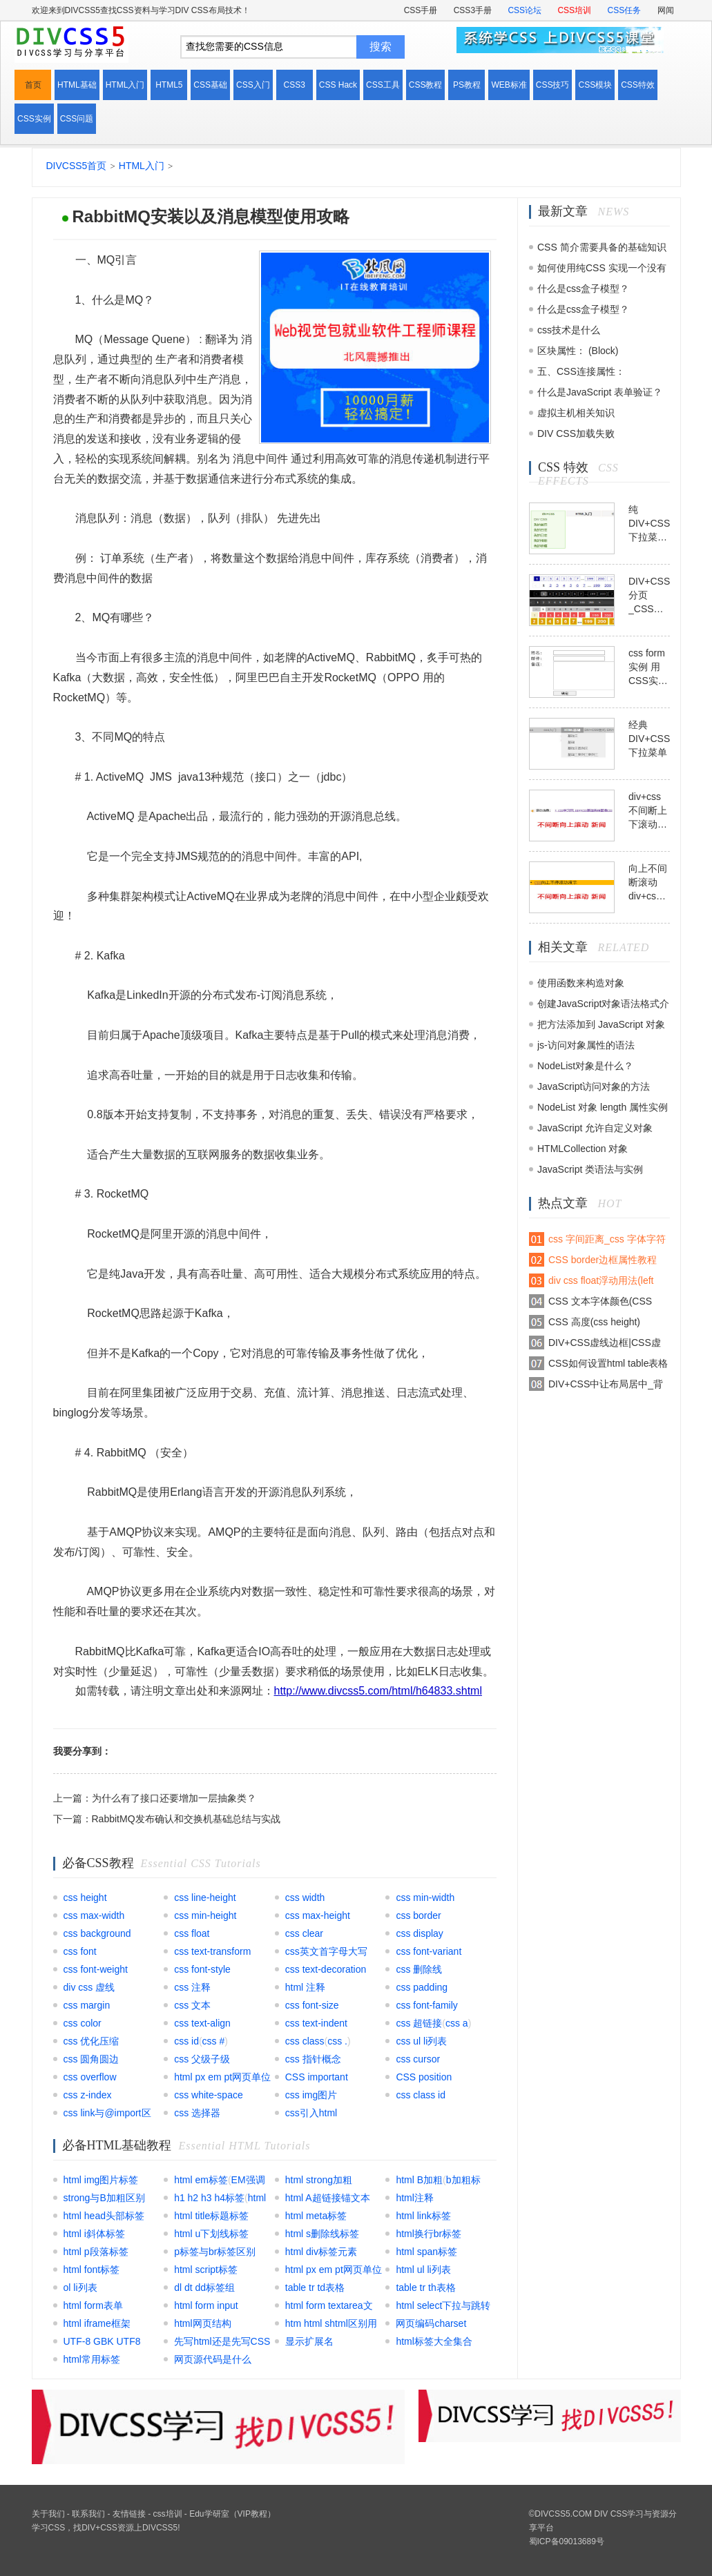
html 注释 (305, 1987)
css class (305, 2041)
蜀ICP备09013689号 (566, 2541)
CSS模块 (595, 85)
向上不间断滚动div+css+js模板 (649, 883)
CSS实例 (34, 119)
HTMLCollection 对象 (582, 1148)
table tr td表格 (315, 2287)
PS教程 (467, 85)
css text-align (202, 2023)
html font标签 (92, 2269)
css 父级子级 (202, 2059)
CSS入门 (253, 85)
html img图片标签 (101, 2179)
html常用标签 (92, 2359)
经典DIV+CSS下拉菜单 (649, 738)
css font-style (202, 1969)
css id (186, 2041)
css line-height (205, 1897)
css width (305, 1897)
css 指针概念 (313, 2059)
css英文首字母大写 (326, 1951)
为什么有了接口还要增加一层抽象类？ (174, 1798)
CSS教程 (426, 85)
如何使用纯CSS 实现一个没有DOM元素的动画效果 (601, 270)
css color (83, 2023)
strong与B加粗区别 (104, 2197)
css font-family (426, 2005)
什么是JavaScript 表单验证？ (599, 392)
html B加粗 (419, 2179)
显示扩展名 (309, 2341)
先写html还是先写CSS (222, 2341)
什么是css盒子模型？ (583, 288)
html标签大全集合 (434, 2341)
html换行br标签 (428, 2233)
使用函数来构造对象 (580, 982)
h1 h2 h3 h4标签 (209, 2197)
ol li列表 (80, 2287)
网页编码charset (431, 2323)
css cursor (418, 2059)
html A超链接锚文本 (327, 2197)
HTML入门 (125, 85)
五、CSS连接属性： (581, 371)
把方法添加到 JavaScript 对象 (601, 1024)
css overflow (90, 2076)
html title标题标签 (211, 2215)
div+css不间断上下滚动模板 (647, 811)
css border (418, 1915)
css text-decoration (326, 1969)
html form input (206, 2305)
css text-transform (212, 1951)
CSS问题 (77, 119)
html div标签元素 (321, 2251)
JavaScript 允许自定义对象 (595, 1127)
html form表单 (93, 2305)
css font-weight (96, 1969)
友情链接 (129, 2514)
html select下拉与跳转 (443, 2305)
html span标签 (426, 2251)
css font (80, 1951)
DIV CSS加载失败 (576, 433)
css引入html (311, 2112)
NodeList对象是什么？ (585, 1065)
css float (191, 1933)
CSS (57, 2528)
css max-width (94, 1915)
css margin (87, 2005)
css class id (420, 2094)
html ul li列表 (423, 2269)
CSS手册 (421, 10)
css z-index (88, 2094)
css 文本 (192, 2005)
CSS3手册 (473, 10)
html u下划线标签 (211, 2233)
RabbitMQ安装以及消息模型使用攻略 (211, 216)
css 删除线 (419, 1969)
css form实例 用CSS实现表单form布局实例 (648, 667)
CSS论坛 (524, 10)
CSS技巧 (553, 85)
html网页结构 (202, 2323)
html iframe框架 (97, 2323)
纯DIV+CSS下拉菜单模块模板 (649, 524)
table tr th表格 (425, 2287)
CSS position (424, 2076)
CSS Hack (338, 85)
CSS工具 (383, 85)
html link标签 (423, 2215)
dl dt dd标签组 (204, 2287)
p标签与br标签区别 (215, 2251)
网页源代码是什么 (212, 2359)
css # (213, 2041)
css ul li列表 (421, 2041)
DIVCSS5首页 (76, 165)
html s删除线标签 (322, 2233)
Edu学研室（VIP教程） (232, 2514)
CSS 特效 (563, 467)
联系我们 (88, 2514)
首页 (33, 85)
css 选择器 (197, 2112)
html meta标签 (316, 2215)
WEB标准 (508, 85)
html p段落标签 (96, 2251)
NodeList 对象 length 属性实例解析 (602, 1110)
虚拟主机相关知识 (576, 412)
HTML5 (168, 85)
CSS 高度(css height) (594, 1321)
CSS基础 (210, 85)
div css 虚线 (89, 1987)
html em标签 (201, 2179)
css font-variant (428, 1951)
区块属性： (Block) (577, 350)
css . (337, 2041)
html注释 (414, 2197)
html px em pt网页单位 (222, 2076)
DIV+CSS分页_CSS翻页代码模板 (649, 596)
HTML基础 (77, 85)
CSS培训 (574, 10)
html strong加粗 (318, 2179)
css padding (422, 1987)
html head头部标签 (104, 2215)
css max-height (317, 1915)
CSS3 (294, 85)
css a (456, 2023)
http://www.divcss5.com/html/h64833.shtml (378, 1691)
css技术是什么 (568, 329)
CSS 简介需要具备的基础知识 (601, 247)
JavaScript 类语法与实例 (590, 1169)
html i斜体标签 (94, 2233)
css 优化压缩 (91, 2041)
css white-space (208, 2094)
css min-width (425, 1897)
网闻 (665, 10)
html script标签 (206, 2269)
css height (85, 1897)
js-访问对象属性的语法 (586, 1045)
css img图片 (311, 2094)
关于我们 (48, 2514)
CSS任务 (624, 10)
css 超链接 (419, 2023)
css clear (304, 1933)
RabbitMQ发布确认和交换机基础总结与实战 (186, 1818)
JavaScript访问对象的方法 (593, 1086)
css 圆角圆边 (91, 2059)
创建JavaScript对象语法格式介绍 (603, 1006)
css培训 (167, 2514)
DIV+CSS (99, 2528)
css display (419, 1933)
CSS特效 (638, 85)
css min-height (205, 1915)
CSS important (316, 2076)
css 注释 (192, 1987)
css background (97, 1933)
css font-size (312, 2005)
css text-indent (316, 2023)
